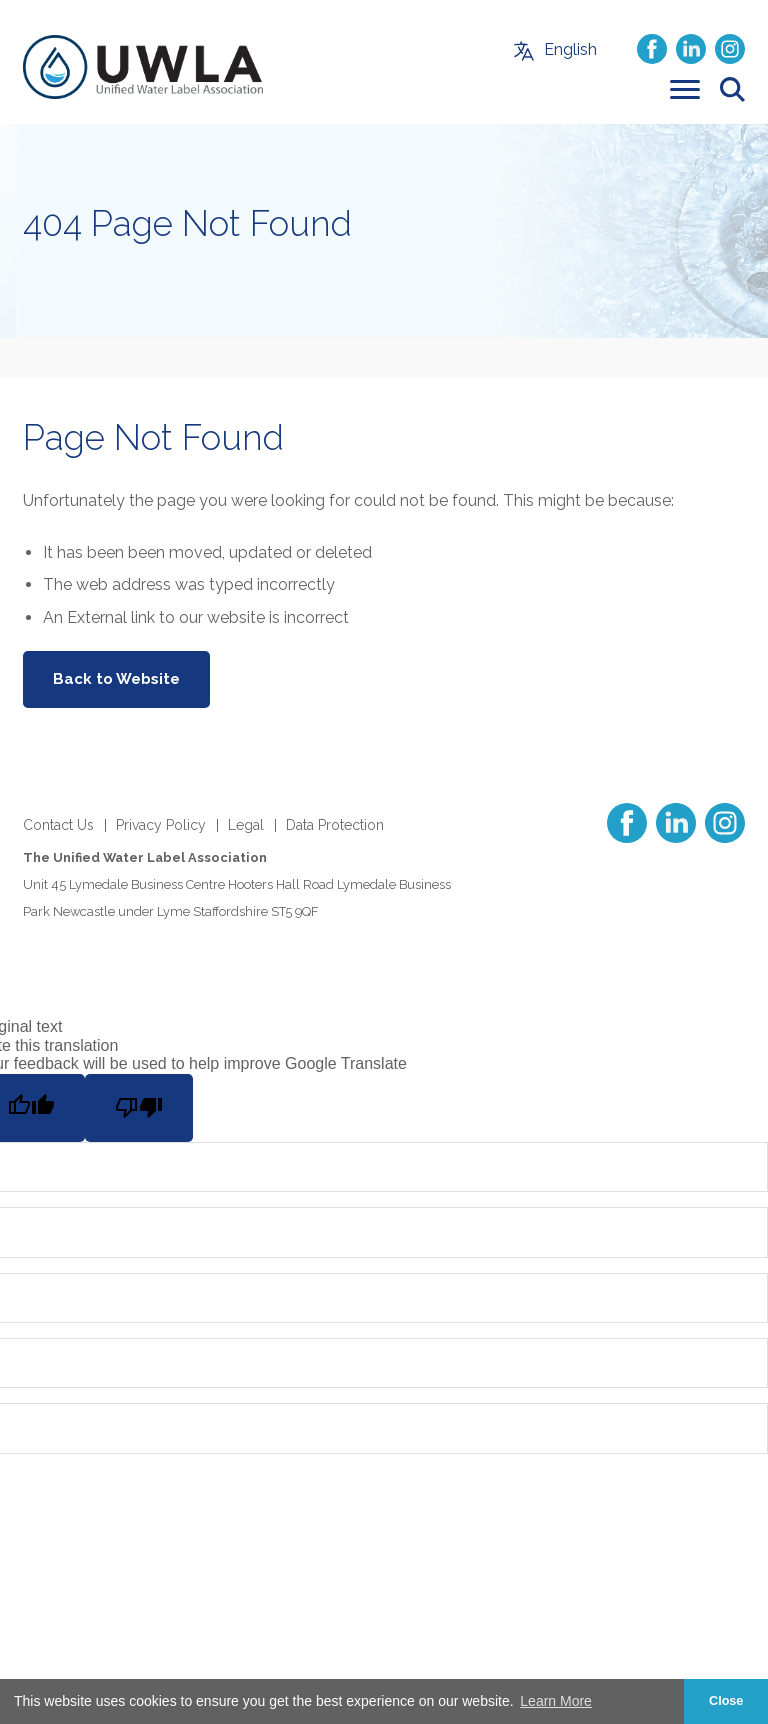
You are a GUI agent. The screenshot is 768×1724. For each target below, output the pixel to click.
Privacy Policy (161, 825)
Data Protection (335, 825)
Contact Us (58, 825)
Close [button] (726, 1701)
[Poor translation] (139, 1108)
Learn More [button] (556, 1701)
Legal (246, 825)
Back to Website (116, 679)
